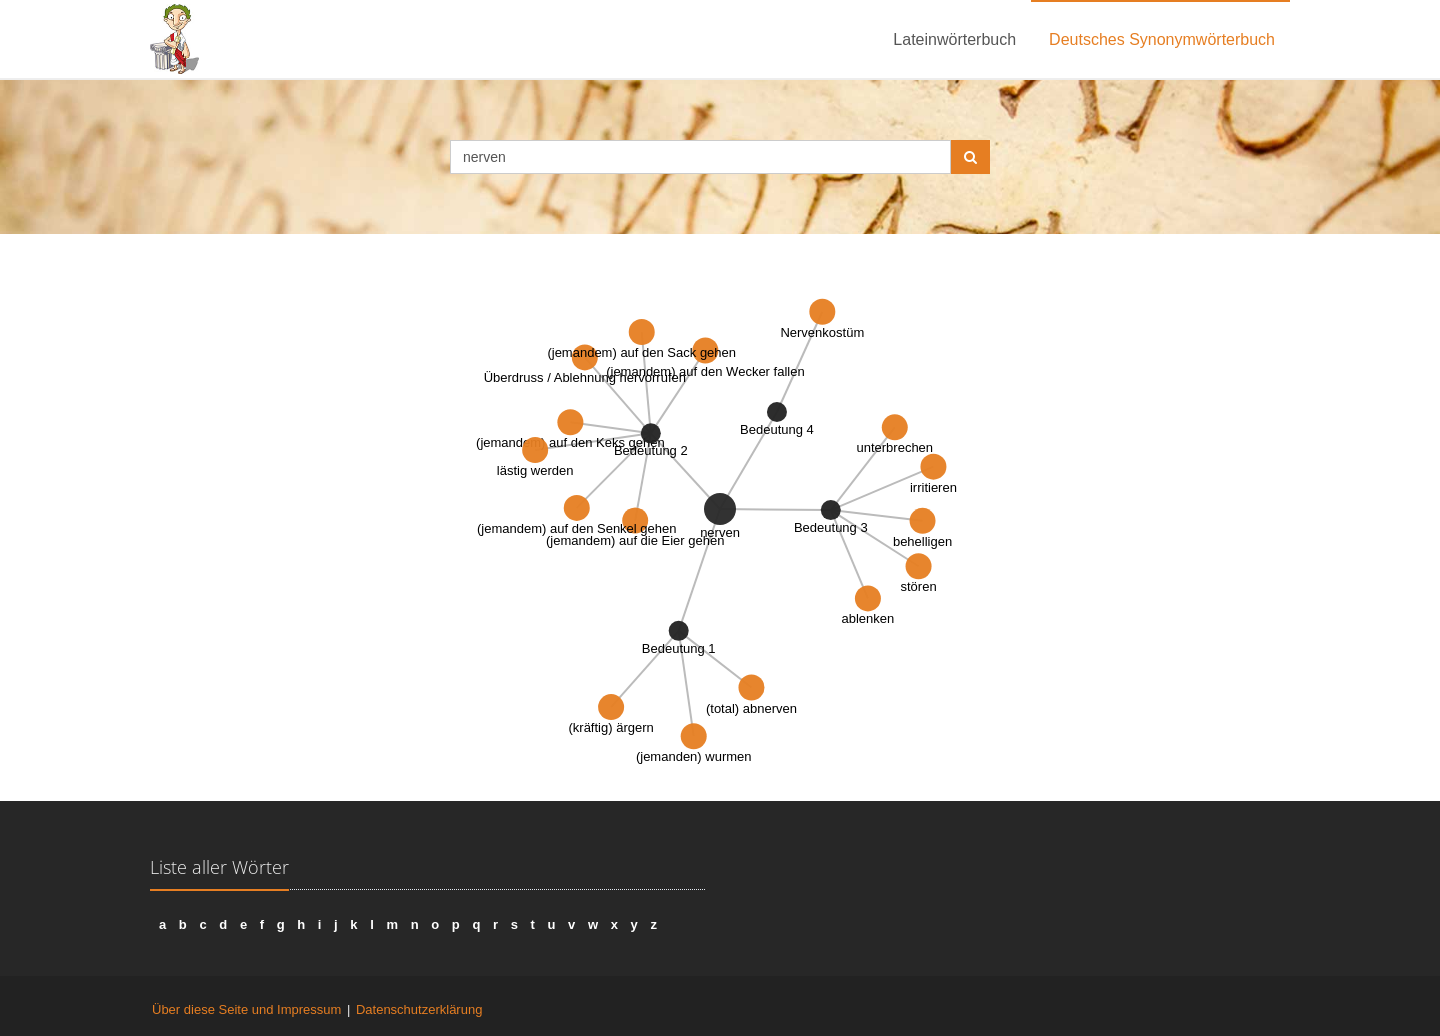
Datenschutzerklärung (419, 1009)
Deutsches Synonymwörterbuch (1162, 39)
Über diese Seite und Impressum (246, 1009)
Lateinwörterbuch (954, 39)
